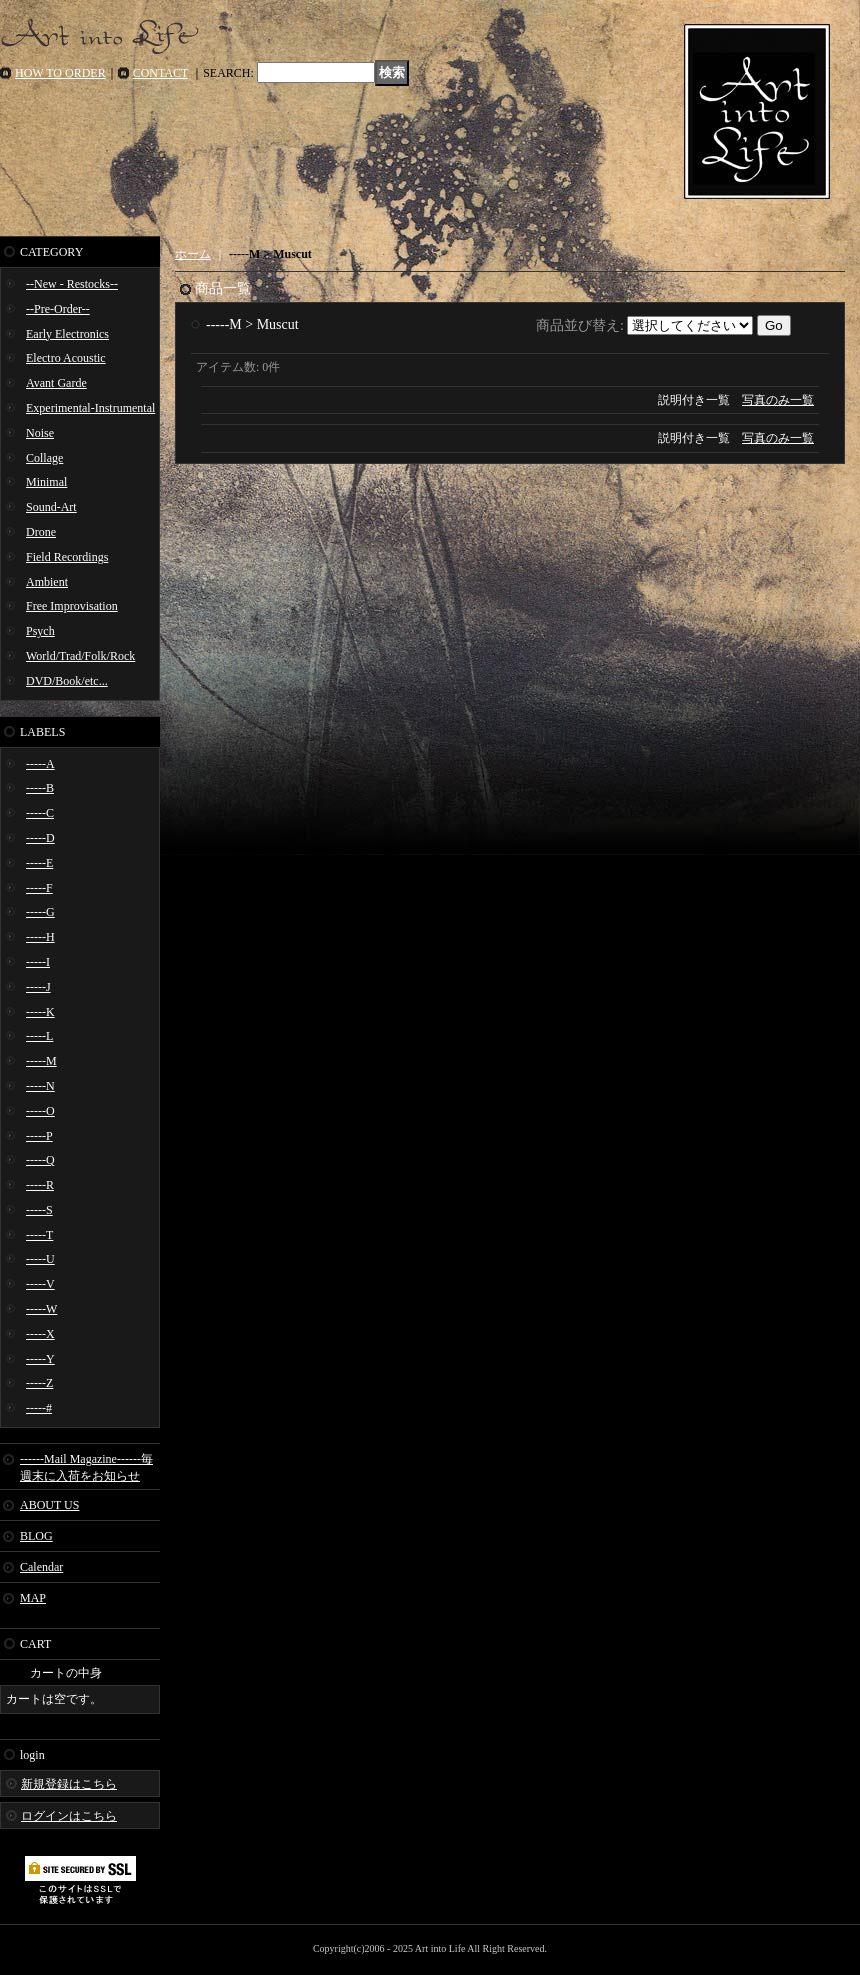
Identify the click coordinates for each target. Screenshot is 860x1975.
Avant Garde (56, 383)
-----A (40, 764)
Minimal (46, 482)
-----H (40, 937)
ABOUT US (49, 1505)
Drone (41, 532)
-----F (39, 888)
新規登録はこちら (69, 1784)
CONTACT (161, 73)
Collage (44, 458)
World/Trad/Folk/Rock (80, 656)
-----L (39, 1036)
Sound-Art (51, 507)
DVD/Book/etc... (67, 681)
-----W (41, 1309)
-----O (40, 1111)
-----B (40, 788)
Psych (40, 631)
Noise (40, 433)
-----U (40, 1259)
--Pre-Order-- (58, 309)
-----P (39, 1136)
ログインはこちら (69, 1816)
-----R (40, 1185)
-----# (39, 1408)
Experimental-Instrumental (90, 408)
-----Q (40, 1160)
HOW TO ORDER (60, 73)
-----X (40, 1334)
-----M (41, 1061)
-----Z (39, 1383)
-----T (39, 1235)
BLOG (36, 1536)
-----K (40, 1012)
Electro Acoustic (66, 358)
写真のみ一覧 (778, 400)
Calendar (41, 1567)
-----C (40, 813)
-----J (38, 987)
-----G (40, 912)
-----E (39, 863)
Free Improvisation (72, 606)
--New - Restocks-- (72, 284)
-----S (39, 1210)
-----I (38, 962)
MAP (33, 1598)
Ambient (47, 582)
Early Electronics (67, 334)
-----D (40, 838)
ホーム (193, 254)
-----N (40, 1086)
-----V (40, 1284)
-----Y (40, 1359)
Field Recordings (67, 557)
